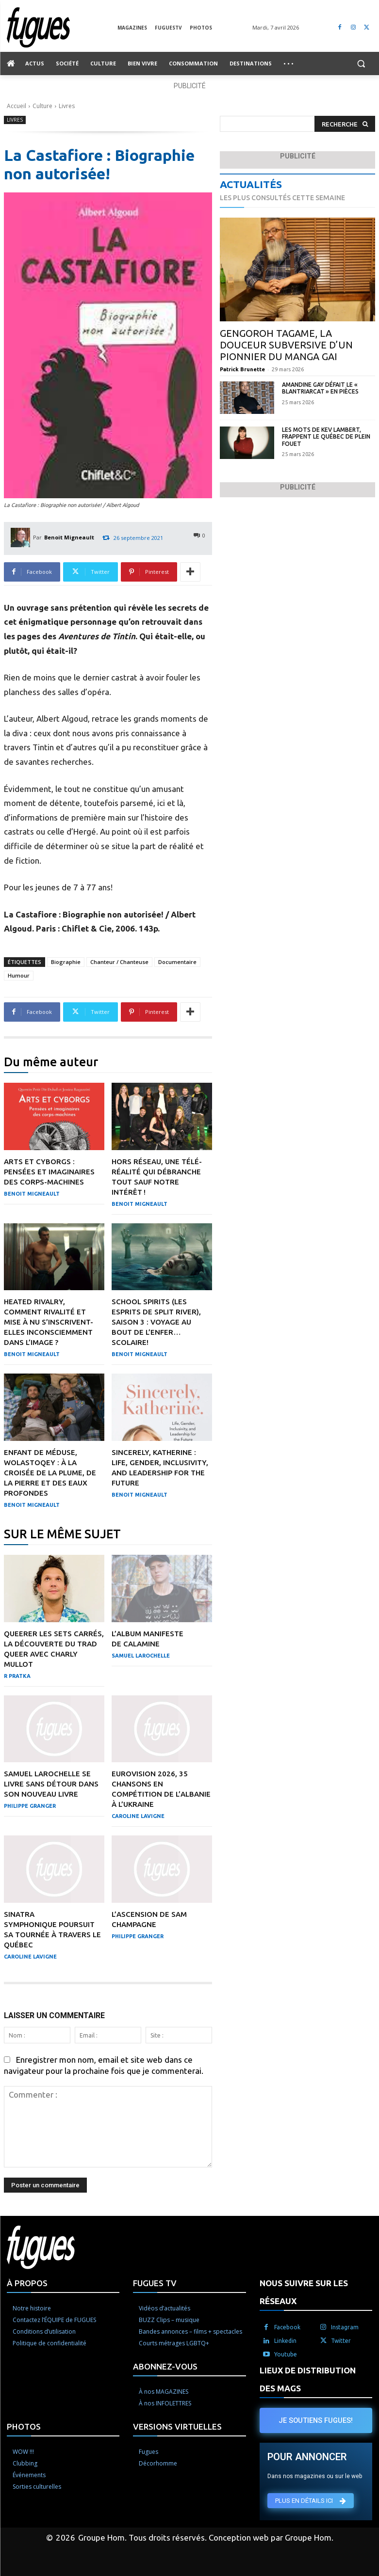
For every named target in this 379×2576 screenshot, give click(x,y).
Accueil (16, 106)
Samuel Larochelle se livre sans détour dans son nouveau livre (51, 1784)
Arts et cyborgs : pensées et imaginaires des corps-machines (49, 1171)
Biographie (66, 961)
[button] (360, 63)
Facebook (287, 2327)
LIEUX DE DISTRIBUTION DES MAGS (308, 2379)
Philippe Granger (30, 1806)
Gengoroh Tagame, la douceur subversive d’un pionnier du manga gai (286, 345)
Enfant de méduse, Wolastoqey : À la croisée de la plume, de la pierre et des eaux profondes (50, 1472)
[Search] (344, 124)
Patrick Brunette (242, 369)
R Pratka (17, 1676)
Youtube (285, 2354)
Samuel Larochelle (141, 1656)
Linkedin (285, 2341)
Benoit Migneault (69, 537)
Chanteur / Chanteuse (119, 961)
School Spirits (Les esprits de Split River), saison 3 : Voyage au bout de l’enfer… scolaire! (156, 1321)
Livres (67, 106)
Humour (19, 975)
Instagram (345, 2327)
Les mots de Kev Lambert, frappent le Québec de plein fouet (326, 437)
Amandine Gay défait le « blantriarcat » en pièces (320, 388)
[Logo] (62, 27)
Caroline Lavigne (138, 1816)
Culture (42, 106)
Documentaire (177, 961)
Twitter (341, 2341)
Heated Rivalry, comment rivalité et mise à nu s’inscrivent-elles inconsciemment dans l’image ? (48, 1321)
